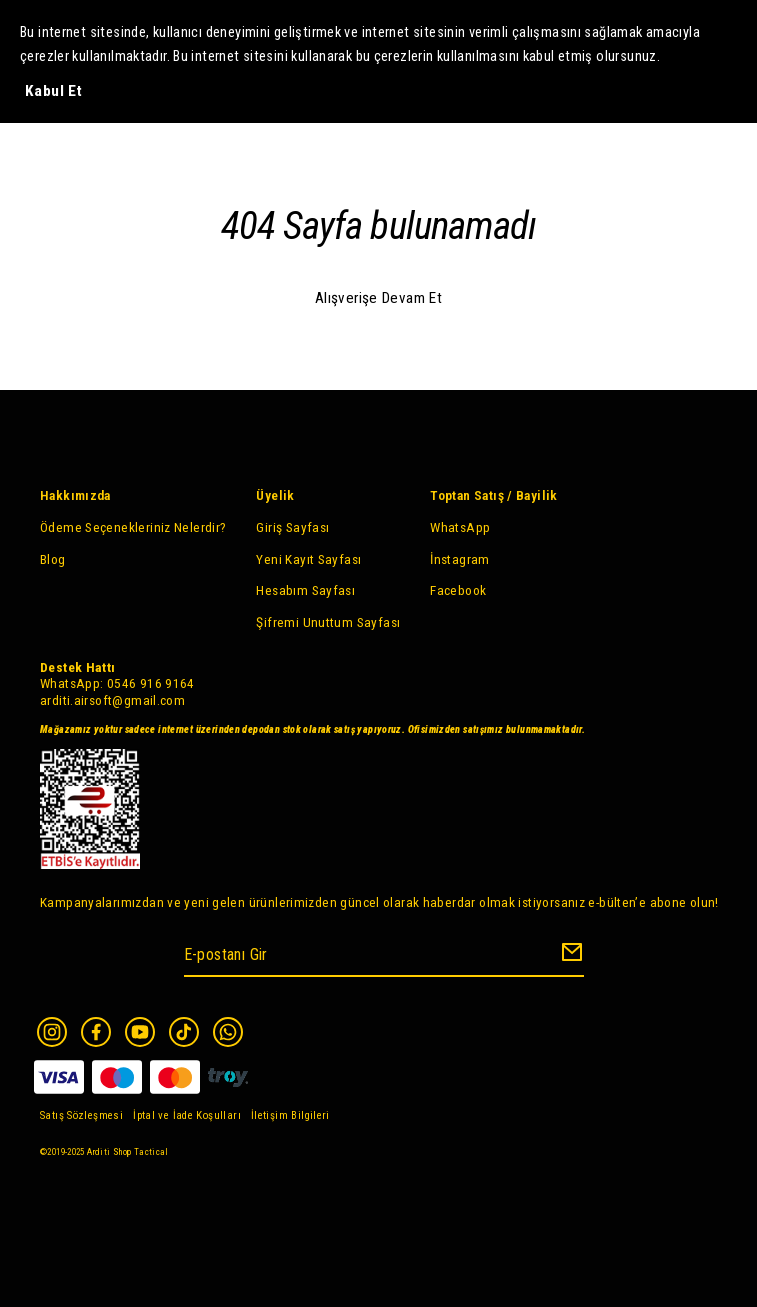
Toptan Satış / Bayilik (493, 495)
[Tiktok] (184, 1032)
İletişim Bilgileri (290, 1115)
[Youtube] (140, 1032)
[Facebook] (96, 1032)
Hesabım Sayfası (305, 590)
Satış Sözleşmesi (81, 1115)
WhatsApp (460, 527)
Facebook (458, 590)
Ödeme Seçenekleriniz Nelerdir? (133, 527)
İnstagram (459, 559)
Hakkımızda (75, 495)
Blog (53, 559)
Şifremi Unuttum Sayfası (328, 622)
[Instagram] (52, 1032)
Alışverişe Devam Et (378, 298)
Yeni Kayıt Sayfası (308, 559)
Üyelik (275, 495)
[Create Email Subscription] (569, 956)
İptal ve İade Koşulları (187, 1115)
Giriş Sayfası (292, 527)
